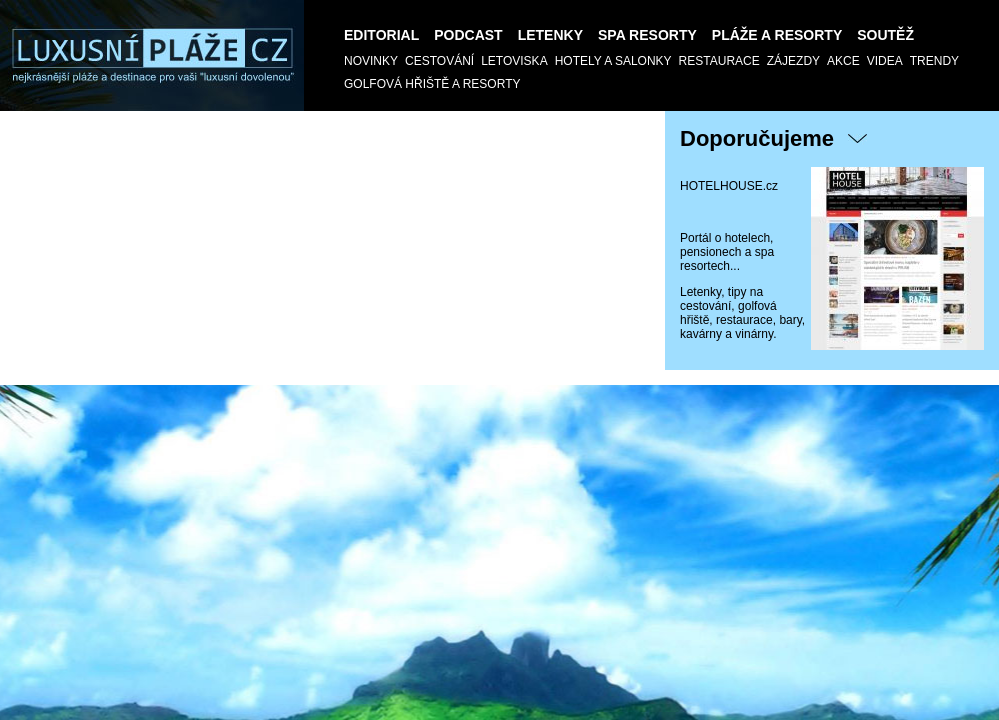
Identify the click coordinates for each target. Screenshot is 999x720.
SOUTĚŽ (885, 35)
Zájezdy (793, 61)
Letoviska (514, 61)
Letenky (550, 35)
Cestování (439, 61)
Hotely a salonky (613, 61)
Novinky (371, 61)
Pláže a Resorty (777, 35)
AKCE (843, 61)
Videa (885, 61)
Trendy (934, 61)
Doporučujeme (757, 138)
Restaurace (719, 61)
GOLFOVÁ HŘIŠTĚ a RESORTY (432, 84)
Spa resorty (647, 35)
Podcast (468, 35)
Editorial (381, 35)
